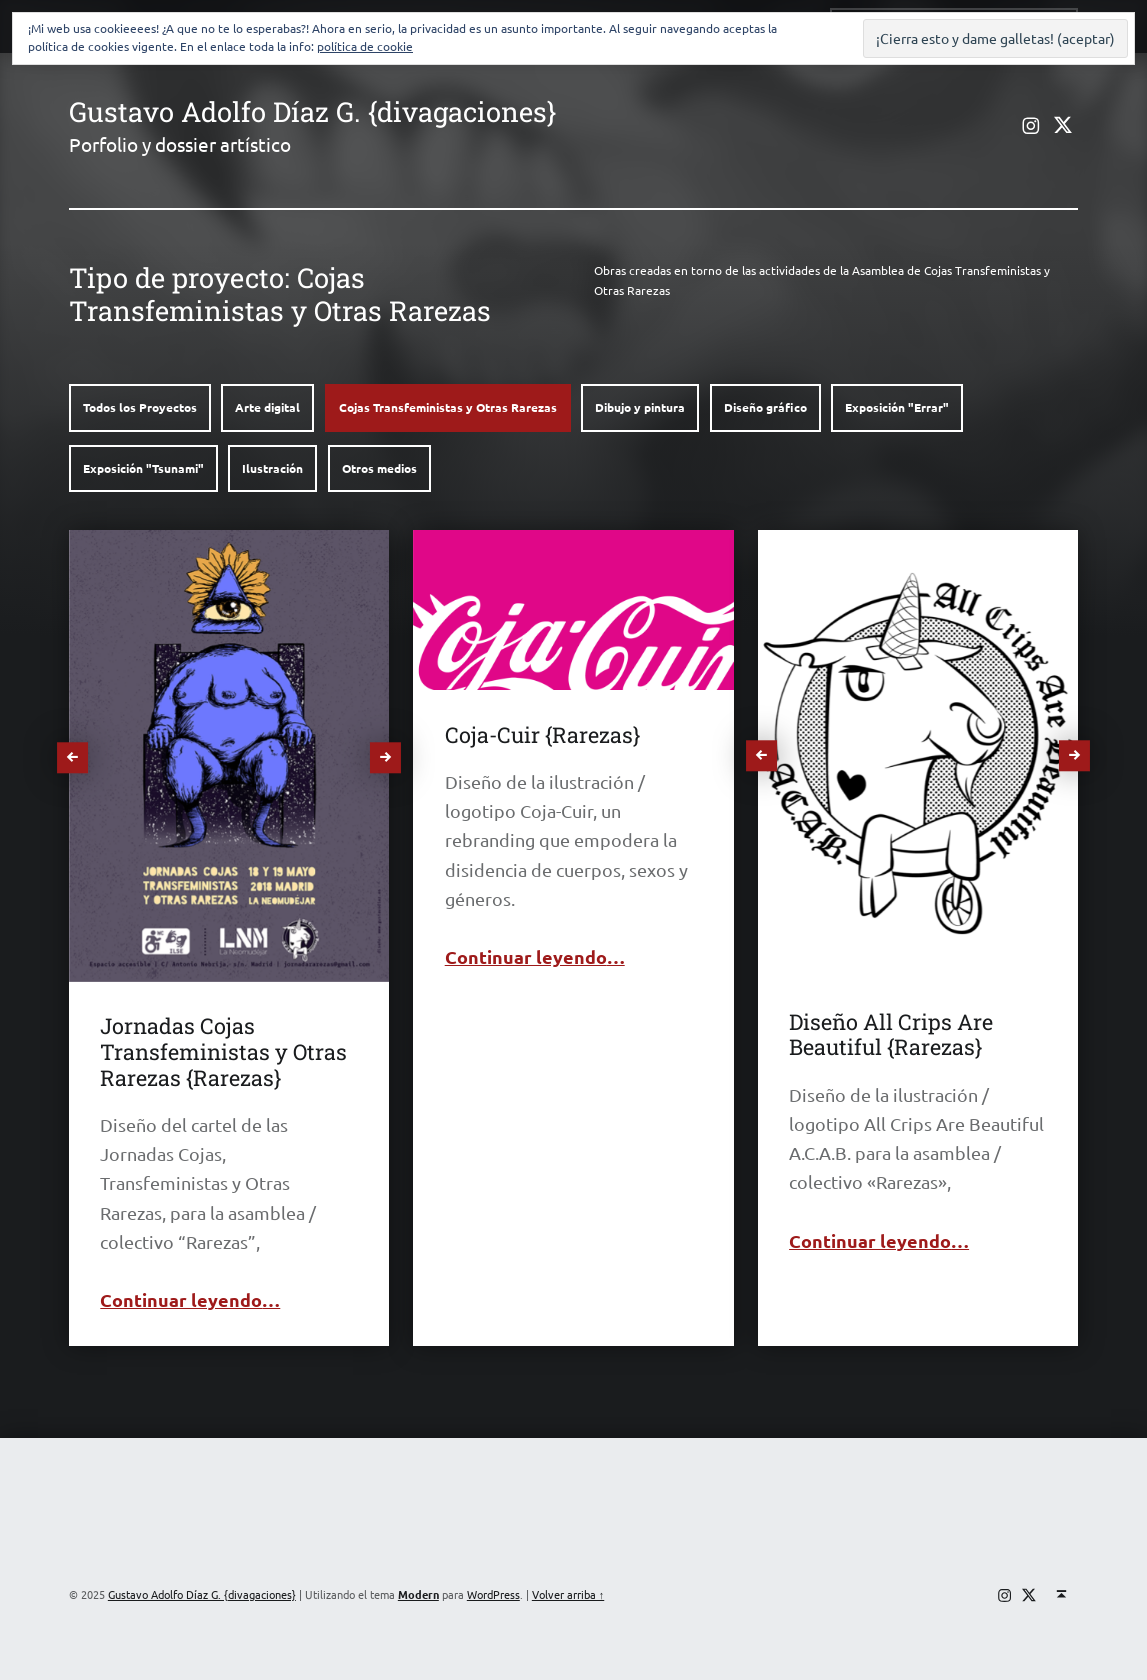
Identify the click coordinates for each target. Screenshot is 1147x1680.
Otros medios (379, 468)
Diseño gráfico (765, 407)
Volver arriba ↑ (568, 1594)
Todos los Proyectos (140, 407)
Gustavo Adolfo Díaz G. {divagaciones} (312, 111)
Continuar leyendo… (190, 1299)
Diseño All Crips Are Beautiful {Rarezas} (891, 1034)
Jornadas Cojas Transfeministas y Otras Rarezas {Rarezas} (223, 1051)
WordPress (493, 1594)
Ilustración (272, 468)
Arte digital (267, 407)
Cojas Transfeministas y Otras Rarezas (448, 407)
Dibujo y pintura (640, 407)
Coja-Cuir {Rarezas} (542, 734)
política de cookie (365, 46)
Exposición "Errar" (897, 407)
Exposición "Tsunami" (143, 468)
